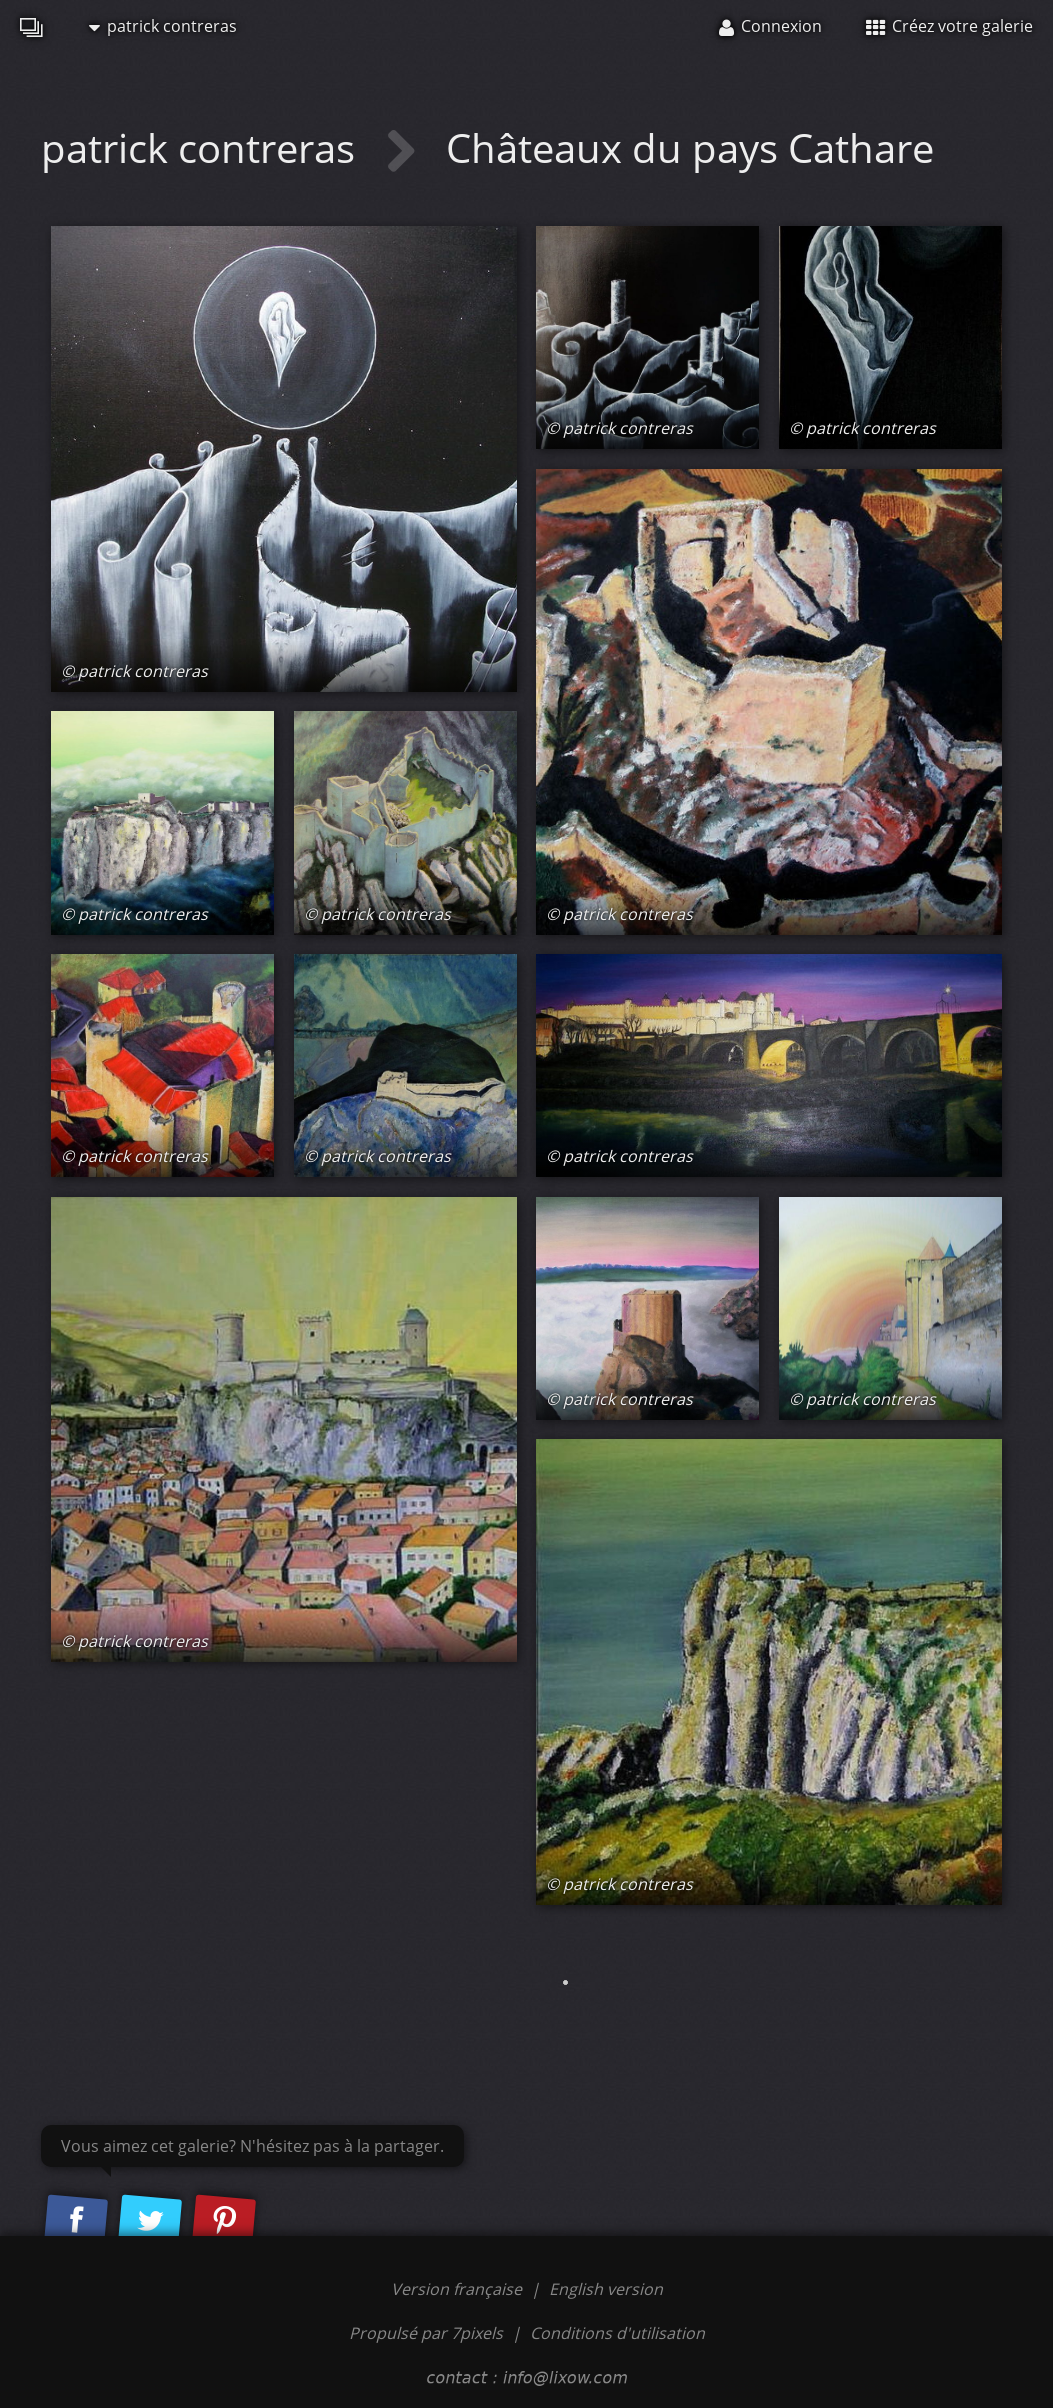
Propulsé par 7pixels (426, 2333)
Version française (458, 2289)
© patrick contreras (134, 671)
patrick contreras (163, 26)
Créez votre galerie (949, 26)
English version (606, 2289)
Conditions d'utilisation (617, 2333)
